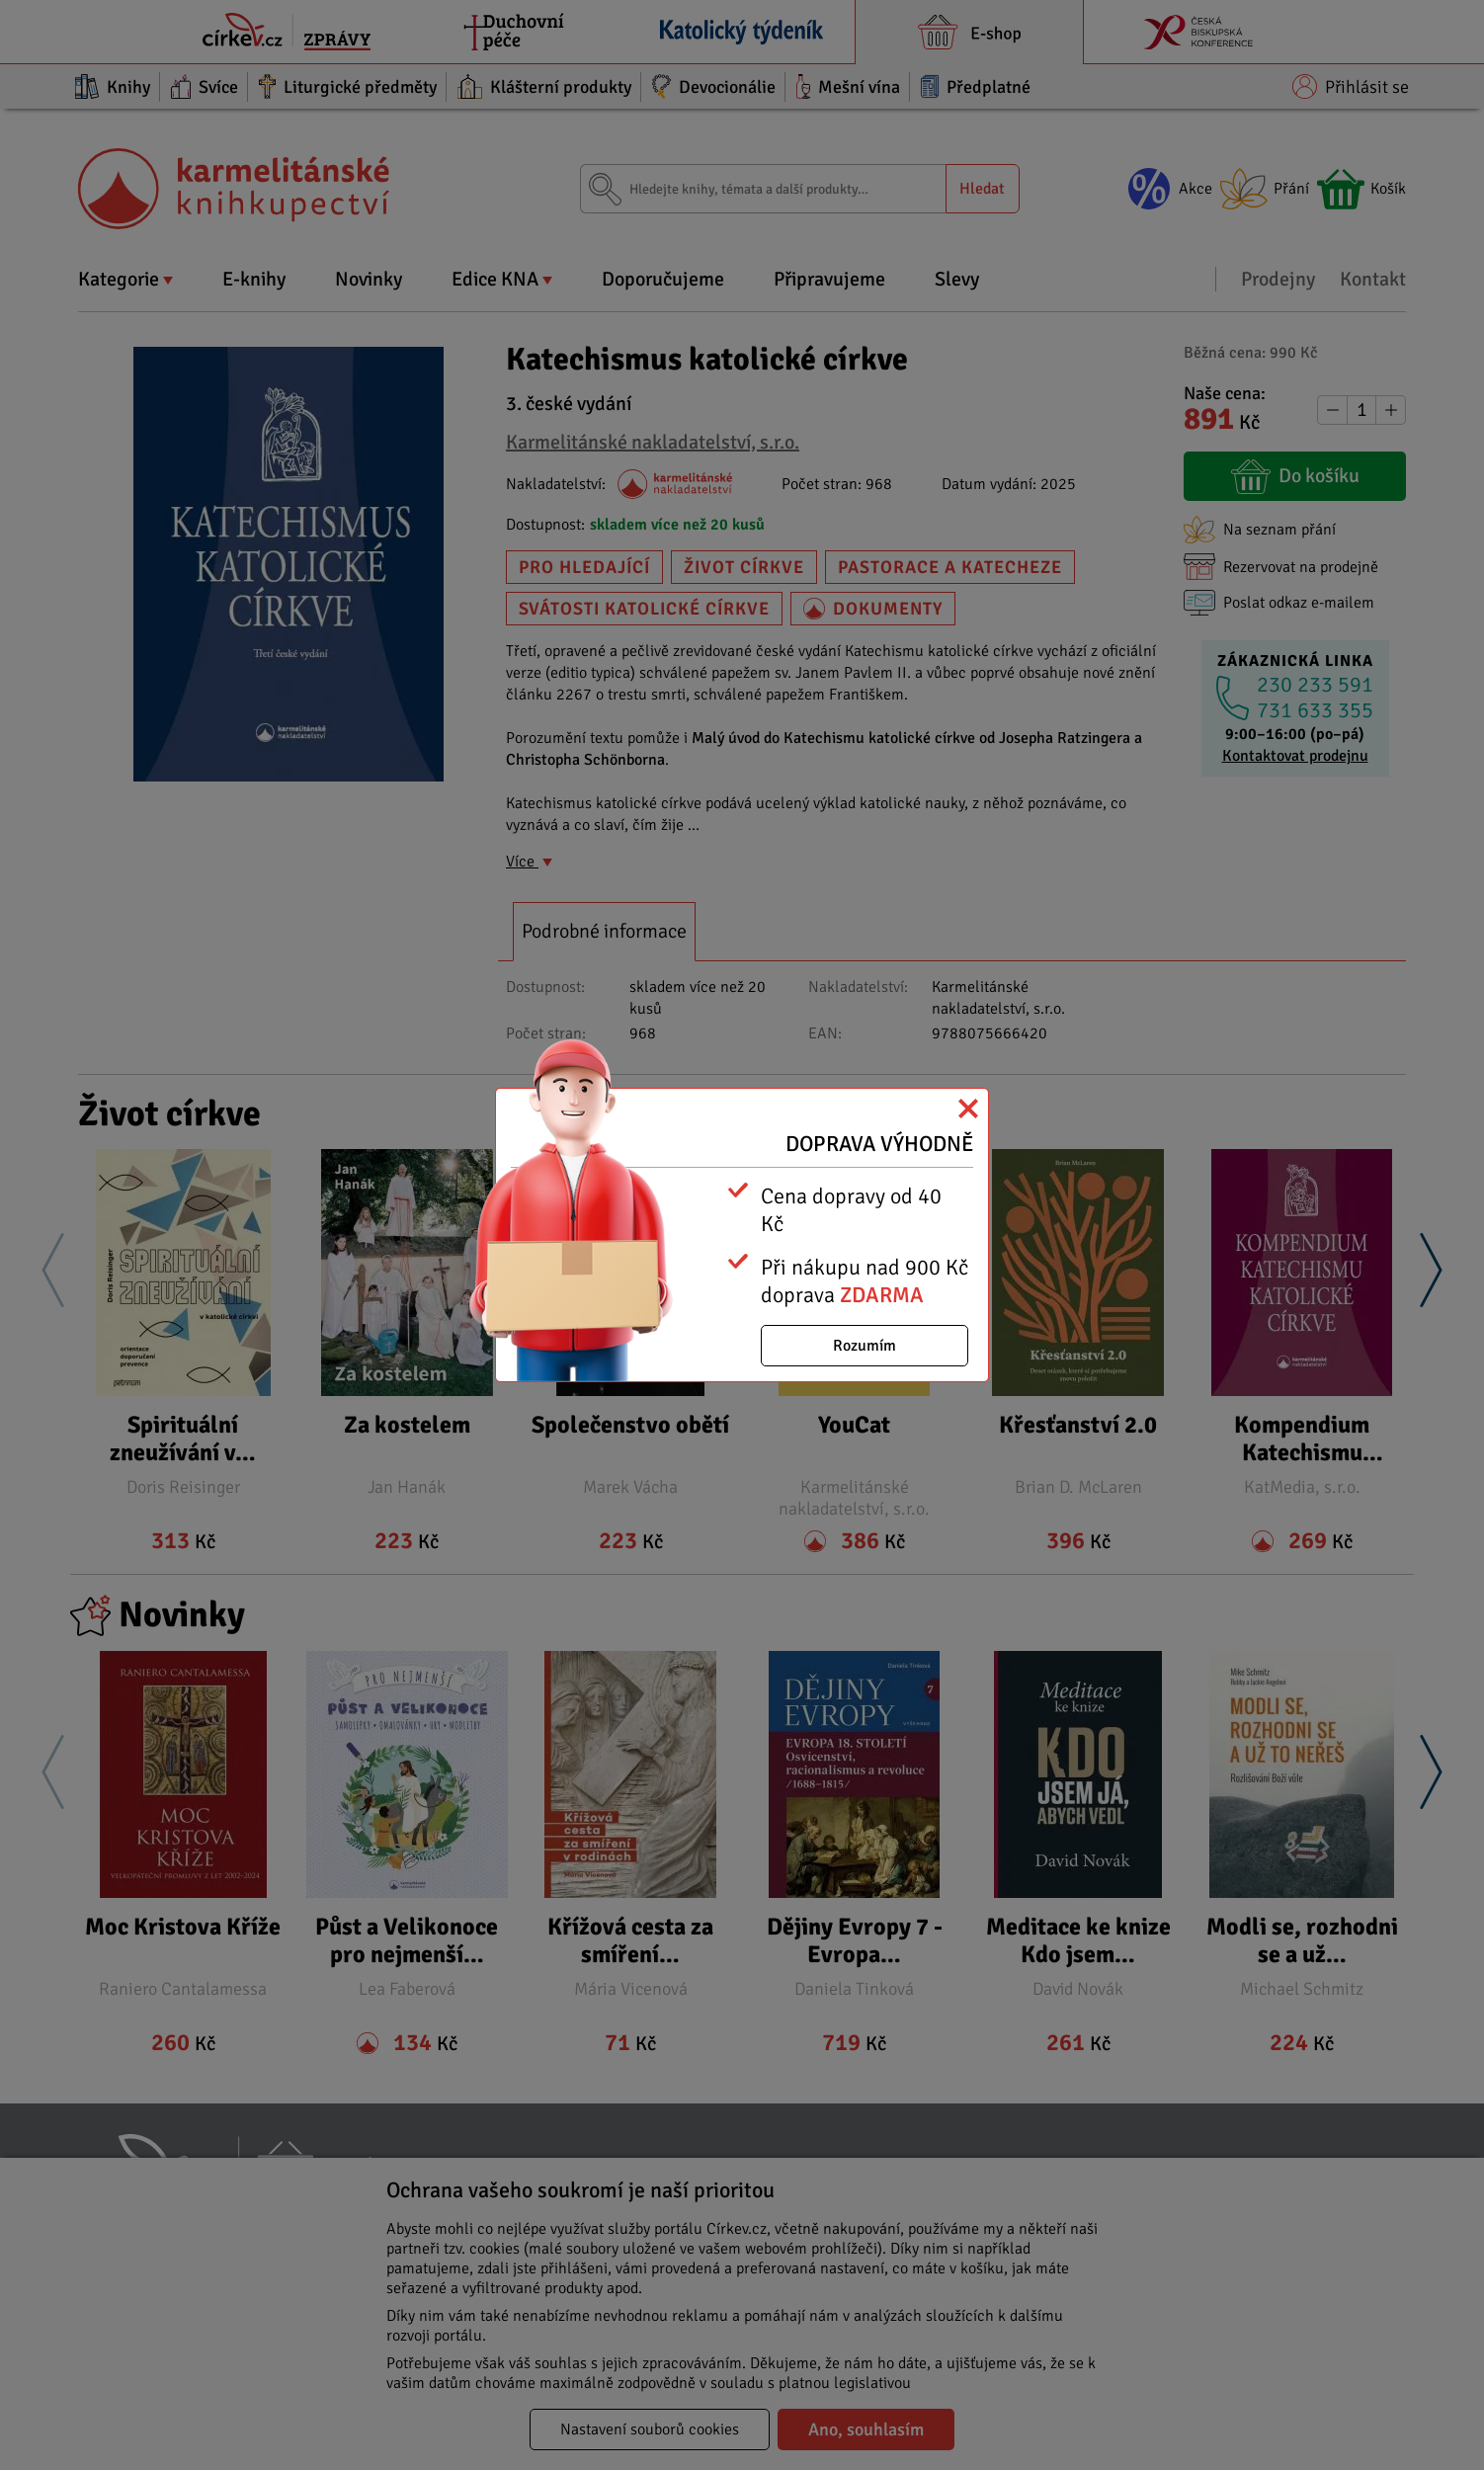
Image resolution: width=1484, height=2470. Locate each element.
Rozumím (864, 1346)
